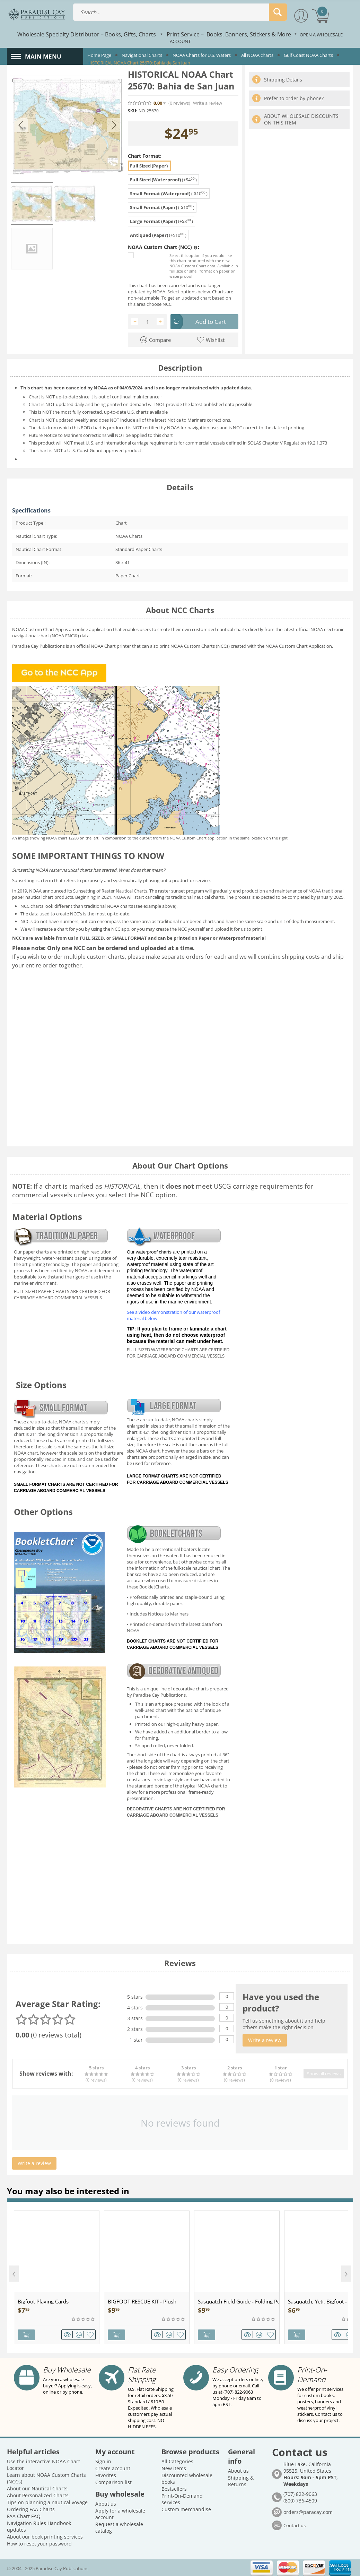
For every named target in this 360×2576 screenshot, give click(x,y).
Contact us (294, 2525)
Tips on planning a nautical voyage (47, 2501)
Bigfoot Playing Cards (43, 2301)
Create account (112, 2467)
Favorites (105, 2474)
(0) (179, 103)
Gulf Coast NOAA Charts (308, 55)
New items (173, 2467)
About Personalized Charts (38, 2494)
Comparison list (113, 2481)
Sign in (103, 2460)
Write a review (207, 103)
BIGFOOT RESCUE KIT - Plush (142, 2301)
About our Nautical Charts (37, 2487)
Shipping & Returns (241, 2480)
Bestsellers (174, 2488)
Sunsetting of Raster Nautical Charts (110, 891)
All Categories (177, 2460)
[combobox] (180, 12)
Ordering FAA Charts (31, 2508)
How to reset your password (39, 2543)
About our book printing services (45, 2536)
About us (105, 2503)
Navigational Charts (142, 55)
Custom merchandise (186, 2508)
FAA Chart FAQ (24, 2515)
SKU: (132, 111)
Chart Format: (144, 156)
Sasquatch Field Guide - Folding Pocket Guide (238, 2301)
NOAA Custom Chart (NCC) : (163, 247)
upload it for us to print (238, 929)
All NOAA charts (257, 55)
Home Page (99, 55)
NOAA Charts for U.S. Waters (202, 55)
